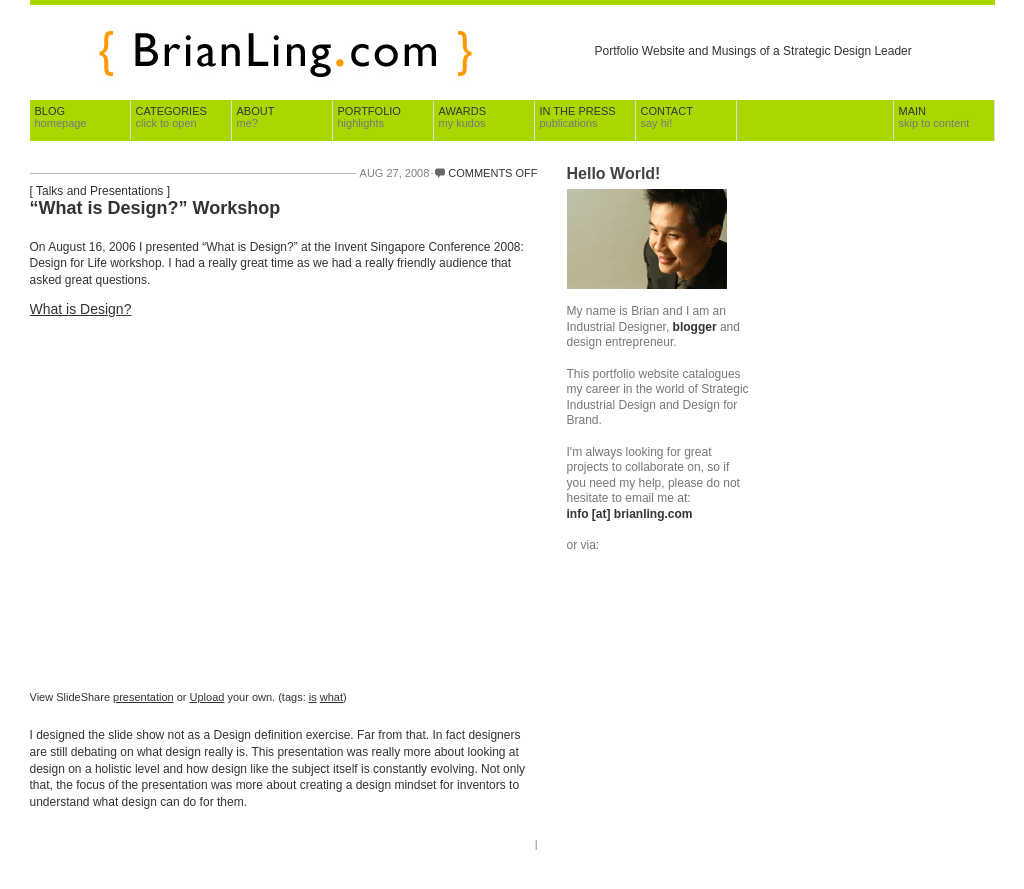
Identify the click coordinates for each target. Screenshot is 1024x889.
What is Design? (81, 309)
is (313, 697)
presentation (143, 697)
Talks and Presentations (99, 191)
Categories (171, 117)
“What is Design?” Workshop (155, 208)
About (256, 117)
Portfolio (369, 117)
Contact (667, 117)
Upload (207, 697)
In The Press (578, 117)
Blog (61, 117)
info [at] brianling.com (630, 514)
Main (934, 117)
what (331, 697)
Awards (462, 117)
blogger (695, 327)
